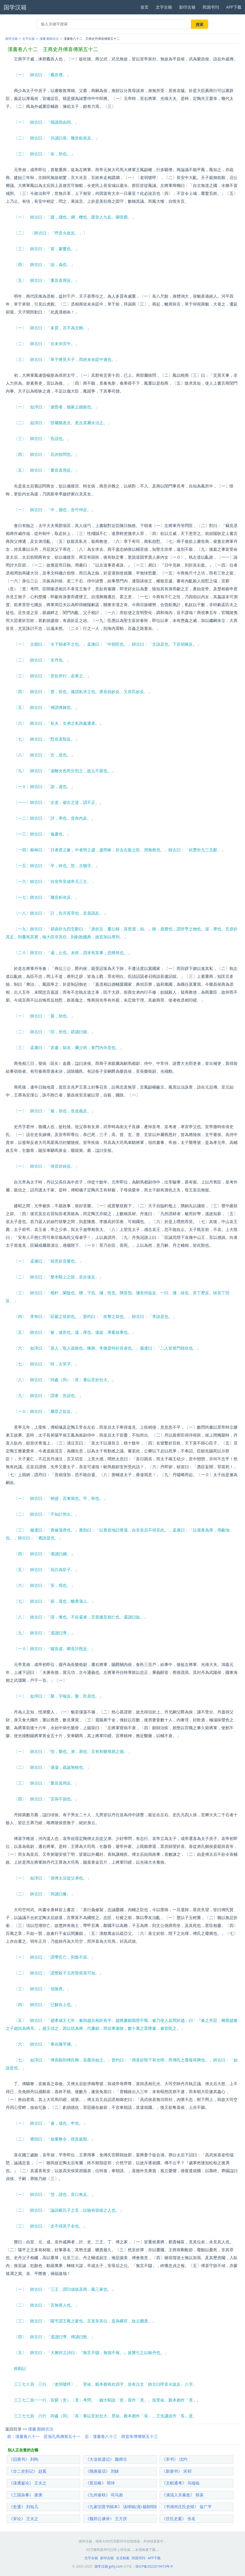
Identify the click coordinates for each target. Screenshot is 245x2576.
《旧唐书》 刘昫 (23, 2459)
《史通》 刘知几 (23, 2506)
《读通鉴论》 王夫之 (27, 2483)
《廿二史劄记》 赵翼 (27, 2471)
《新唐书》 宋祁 (176, 2471)
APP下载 (233, 7)
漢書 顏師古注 (49, 38)
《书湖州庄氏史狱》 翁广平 (187, 2506)
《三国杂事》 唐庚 (25, 2495)
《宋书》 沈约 (174, 2459)
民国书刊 (211, 7)
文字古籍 (164, 7)
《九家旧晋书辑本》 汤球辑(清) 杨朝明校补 (124, 2506)
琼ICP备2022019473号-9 (154, 2566)
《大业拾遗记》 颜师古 (106, 2459)
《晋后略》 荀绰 (100, 2483)
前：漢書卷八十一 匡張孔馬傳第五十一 (43, 2436)
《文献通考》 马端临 (180, 2483)
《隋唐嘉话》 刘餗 (102, 2471)
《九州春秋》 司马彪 (104, 2495)
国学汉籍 (11, 38)
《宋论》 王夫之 (23, 2518)
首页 (144, 7)
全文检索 (122, 2558)
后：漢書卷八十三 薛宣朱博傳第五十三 (121, 2436)
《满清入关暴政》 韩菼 (182, 2495)
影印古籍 (187, 7)
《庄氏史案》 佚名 (178, 2518)
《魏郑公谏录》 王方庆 (106, 2518)
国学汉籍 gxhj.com (109, 2566)
